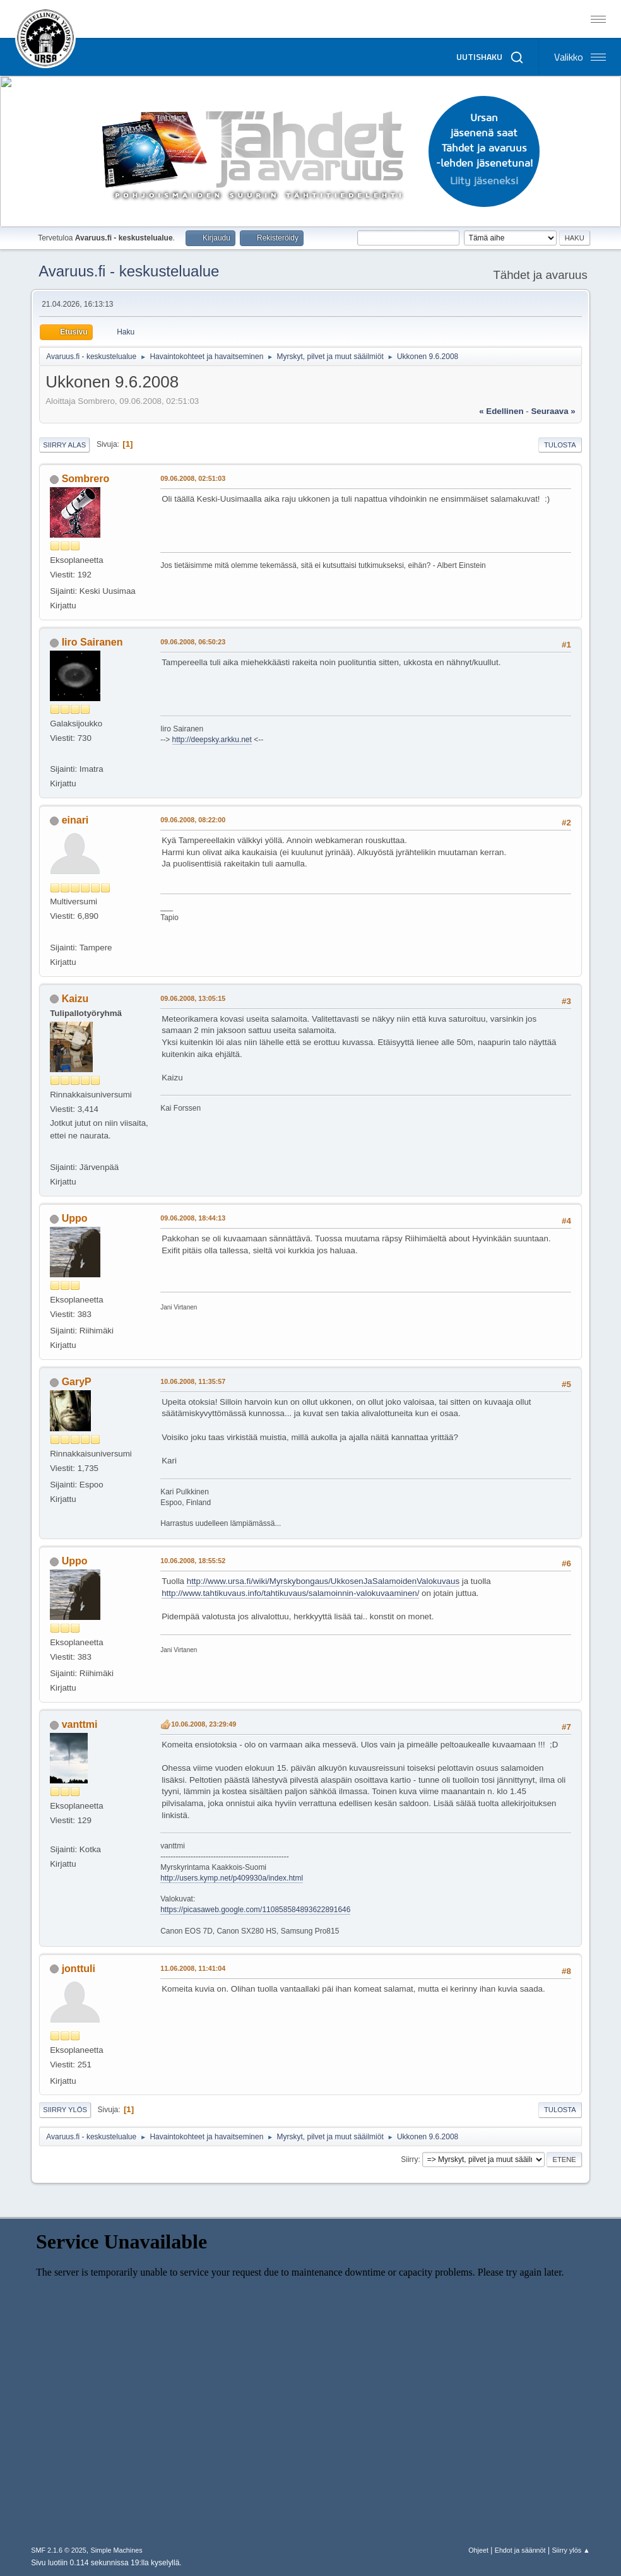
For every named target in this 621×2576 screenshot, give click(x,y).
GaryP (77, 1381)
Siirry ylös (65, 2109)
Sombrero (86, 478)
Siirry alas (64, 445)
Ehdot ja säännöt (520, 2550)
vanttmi (80, 1724)
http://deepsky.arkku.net (212, 739)
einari (75, 820)
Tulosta (560, 445)
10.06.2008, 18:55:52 (192, 1560)
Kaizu (75, 998)
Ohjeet (478, 2550)
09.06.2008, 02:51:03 (192, 478)
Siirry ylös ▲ (570, 2550)
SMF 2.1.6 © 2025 (58, 2550)
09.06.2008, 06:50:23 (192, 642)
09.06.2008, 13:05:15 (192, 998)
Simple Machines (117, 2550)
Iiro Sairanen (92, 642)
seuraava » (553, 411)
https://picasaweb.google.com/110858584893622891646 (255, 1909)
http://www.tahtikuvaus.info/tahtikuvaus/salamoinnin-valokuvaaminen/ (290, 1593)
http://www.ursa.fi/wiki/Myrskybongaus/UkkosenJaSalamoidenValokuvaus (323, 1581)
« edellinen (501, 411)
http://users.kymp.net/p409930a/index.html (231, 1878)
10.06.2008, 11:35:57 (192, 1381)
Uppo (75, 1218)
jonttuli (78, 1968)
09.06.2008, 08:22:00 (192, 820)
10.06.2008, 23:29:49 (203, 1724)
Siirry (409, 2159)
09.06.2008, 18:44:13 (192, 1218)
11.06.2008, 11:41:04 (192, 1968)
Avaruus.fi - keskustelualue (128, 271)
